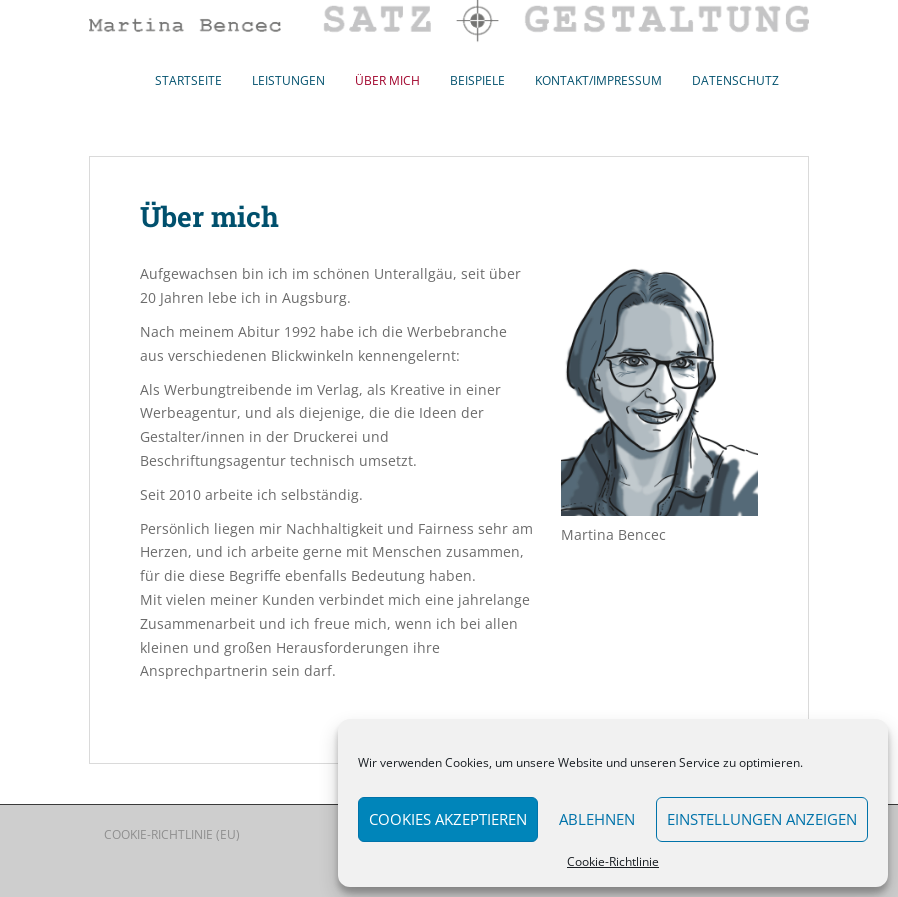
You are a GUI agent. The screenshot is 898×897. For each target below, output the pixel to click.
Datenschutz (735, 80)
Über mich (387, 80)
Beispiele (477, 80)
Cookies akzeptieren (448, 819)
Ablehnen (597, 819)
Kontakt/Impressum (598, 80)
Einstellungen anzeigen (762, 819)
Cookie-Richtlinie (613, 861)
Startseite (188, 80)
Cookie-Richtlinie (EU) (172, 834)
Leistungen (288, 80)
